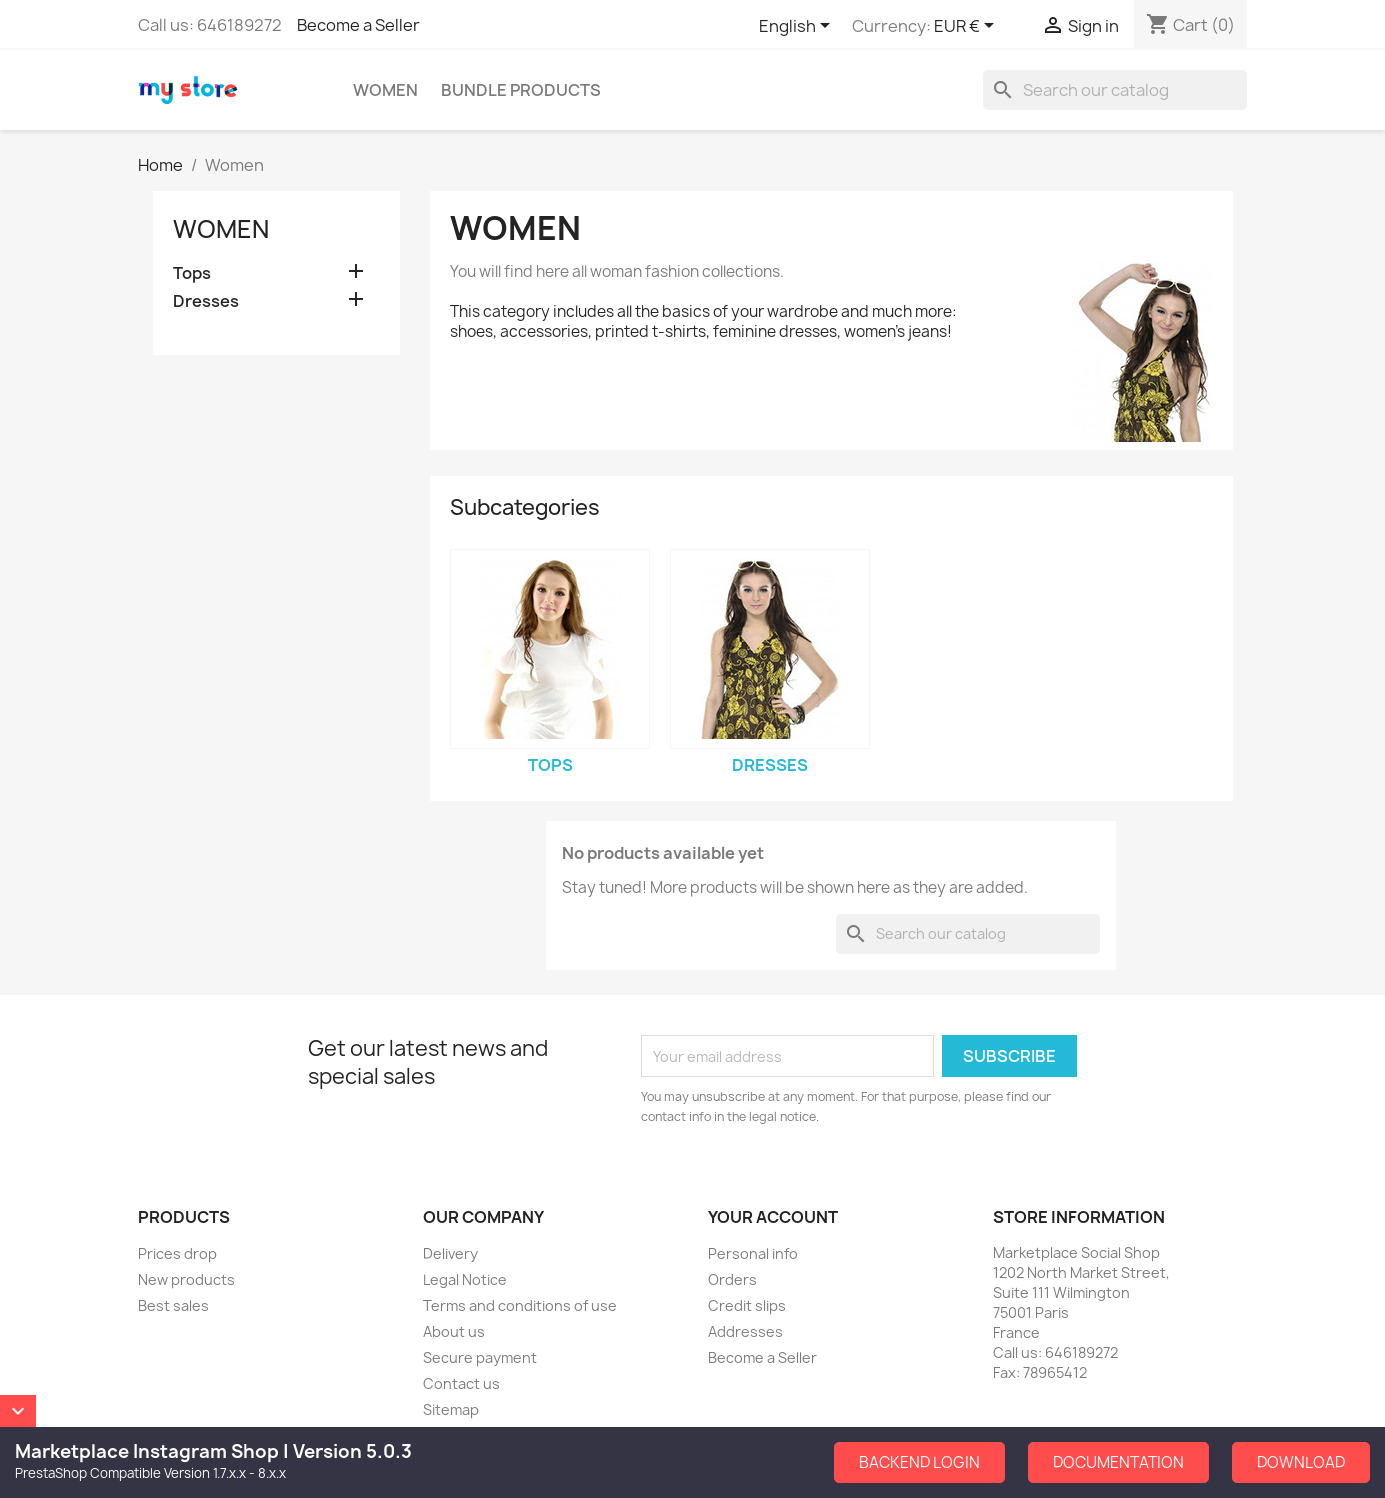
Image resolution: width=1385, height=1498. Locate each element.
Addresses (745, 1331)
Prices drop (177, 1253)
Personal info (753, 1253)
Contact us (461, 1383)
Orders (732, 1279)
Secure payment (480, 1357)
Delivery (450, 1253)
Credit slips (747, 1305)
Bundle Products (521, 90)
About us (454, 1331)
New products (186, 1279)
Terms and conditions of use (520, 1305)
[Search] (1115, 90)
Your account (773, 1217)
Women (385, 90)
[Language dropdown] (798, 27)
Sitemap (451, 1409)
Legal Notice (465, 1279)
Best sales (173, 1305)
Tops (192, 273)
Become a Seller (358, 25)
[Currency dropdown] (967, 27)
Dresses (206, 301)
